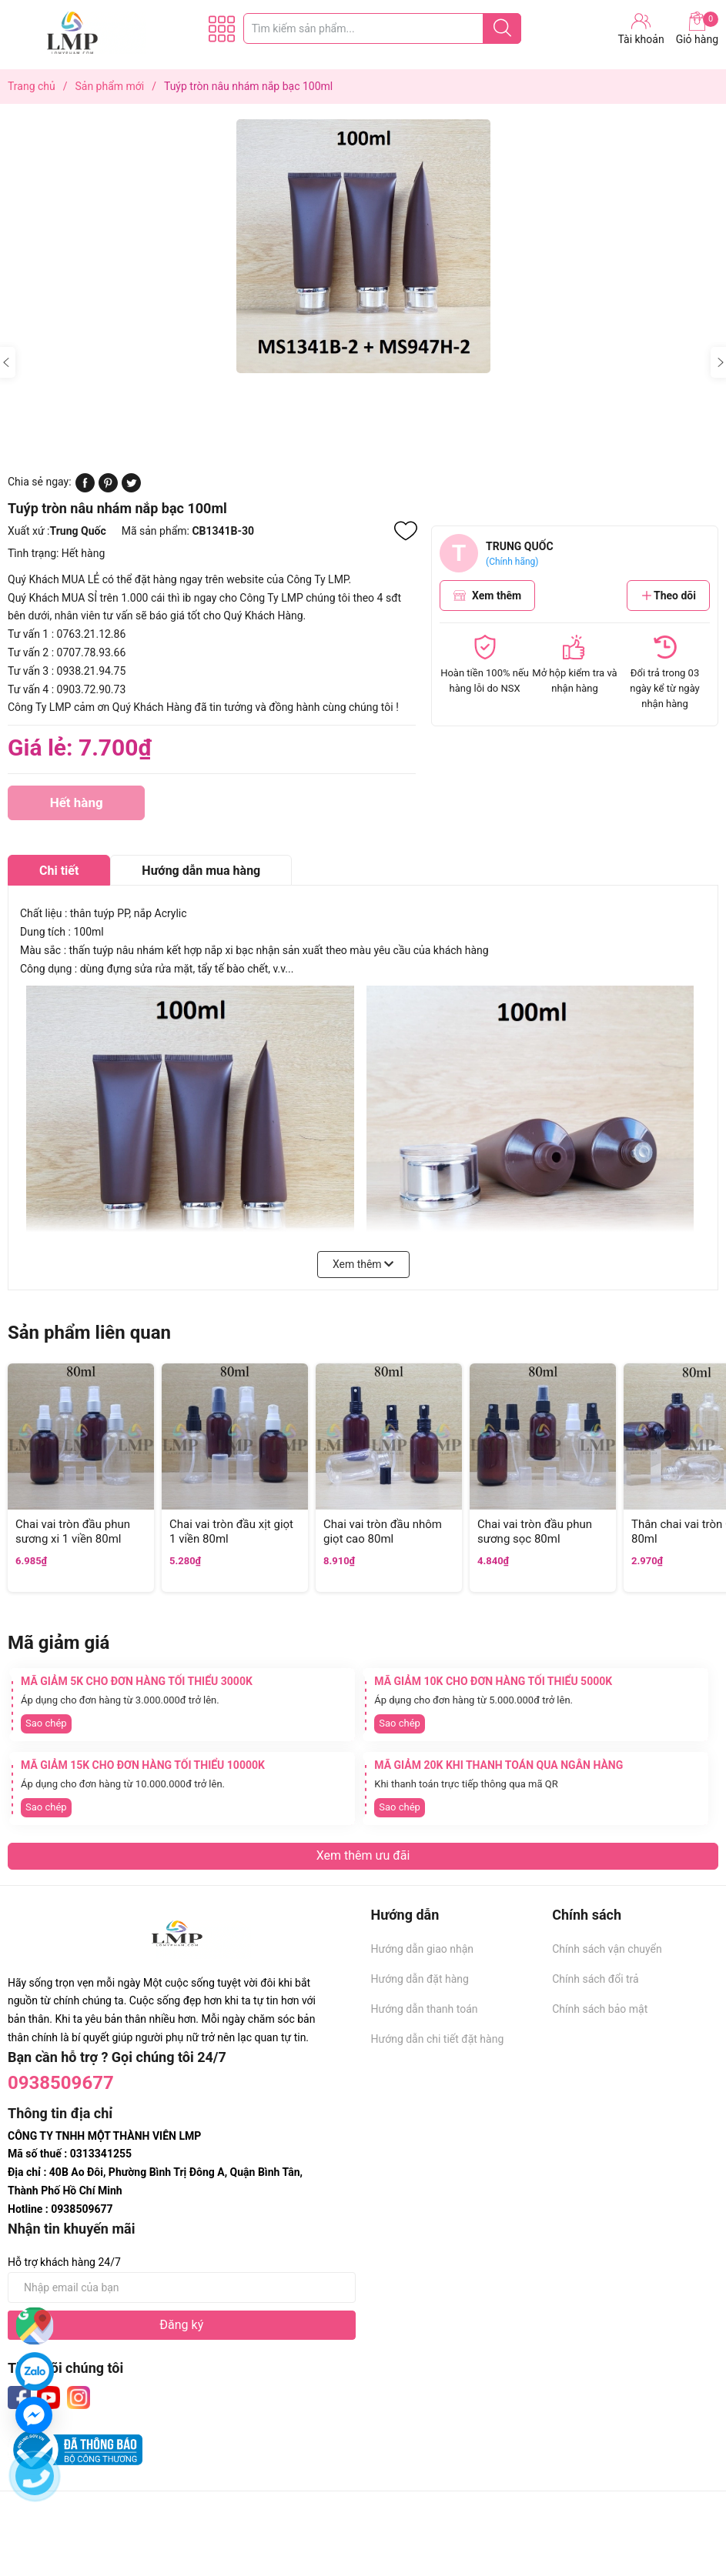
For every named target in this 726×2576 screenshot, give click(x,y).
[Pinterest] (108, 488)
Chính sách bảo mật (599, 2009)
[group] (363, 246)
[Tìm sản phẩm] (382, 28)
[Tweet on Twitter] (131, 488)
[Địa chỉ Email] (182, 2287)
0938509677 (61, 2083)
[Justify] (502, 28)
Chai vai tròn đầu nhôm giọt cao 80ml (382, 1532)
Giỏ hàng (697, 28)
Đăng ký (181, 2324)
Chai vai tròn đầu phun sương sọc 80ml (534, 1532)
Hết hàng (76, 807)
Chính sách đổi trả (595, 1979)
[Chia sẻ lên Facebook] (85, 488)
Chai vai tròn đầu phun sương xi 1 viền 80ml (72, 1532)
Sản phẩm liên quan (89, 1332)
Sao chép (46, 1723)
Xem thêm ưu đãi (363, 1855)
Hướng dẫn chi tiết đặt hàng (437, 2039)
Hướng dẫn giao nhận (422, 1949)
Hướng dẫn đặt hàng (420, 1979)
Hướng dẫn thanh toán (424, 2009)
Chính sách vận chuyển (607, 1949)
